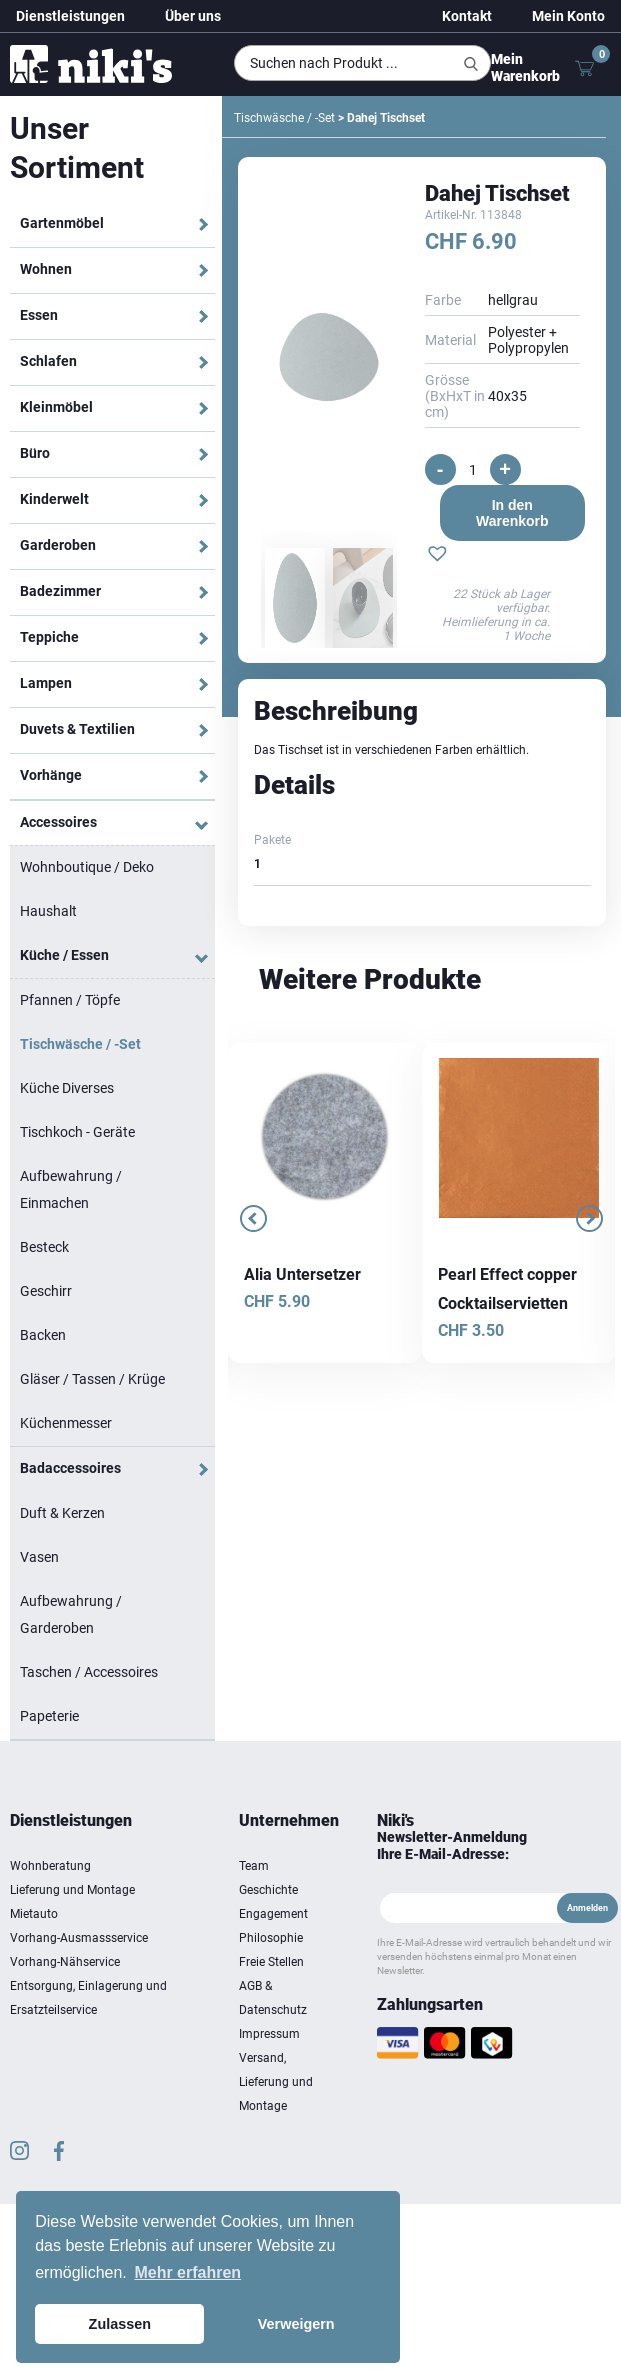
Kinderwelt (54, 499)
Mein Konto (568, 16)
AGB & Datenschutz (273, 1998)
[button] (437, 556)
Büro (35, 453)
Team (254, 1866)
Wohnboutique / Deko (87, 867)
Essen (39, 315)
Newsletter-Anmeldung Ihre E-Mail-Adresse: (452, 1845)
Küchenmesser (66, 1423)
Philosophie (271, 1938)
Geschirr (46, 1291)
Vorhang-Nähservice (65, 1962)
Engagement (273, 1914)
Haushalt (48, 911)
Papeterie (49, 1716)
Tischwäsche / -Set (80, 1044)
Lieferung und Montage (72, 1890)
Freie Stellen (271, 1962)
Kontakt (467, 16)
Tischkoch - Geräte (77, 1132)
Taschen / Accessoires (89, 1672)
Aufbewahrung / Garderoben (71, 1614)
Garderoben (58, 545)
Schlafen (48, 361)
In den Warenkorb (512, 513)
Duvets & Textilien (77, 729)
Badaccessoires (70, 1468)
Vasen (39, 1557)
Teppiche (49, 637)
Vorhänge (51, 775)
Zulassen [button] (120, 2324)
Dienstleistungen (70, 16)
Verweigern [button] (296, 2324)
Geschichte (268, 1890)
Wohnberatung (50, 1866)
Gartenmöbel (62, 223)
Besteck (44, 1247)
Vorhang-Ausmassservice (79, 1938)
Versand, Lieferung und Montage (276, 2082)
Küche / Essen (64, 955)
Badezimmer (60, 591)
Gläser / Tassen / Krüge (92, 1379)
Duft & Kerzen (62, 1513)
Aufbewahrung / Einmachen (71, 1189)
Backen (43, 1335)
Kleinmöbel (56, 407)
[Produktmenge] (473, 470)
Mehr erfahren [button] (187, 2272)
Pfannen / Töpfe (70, 1000)
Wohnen (46, 269)
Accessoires (58, 822)
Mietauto (34, 1914)
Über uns (193, 16)
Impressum (269, 2034)
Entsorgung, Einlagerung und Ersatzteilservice (88, 1998)
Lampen (46, 683)
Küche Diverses (67, 1088)
